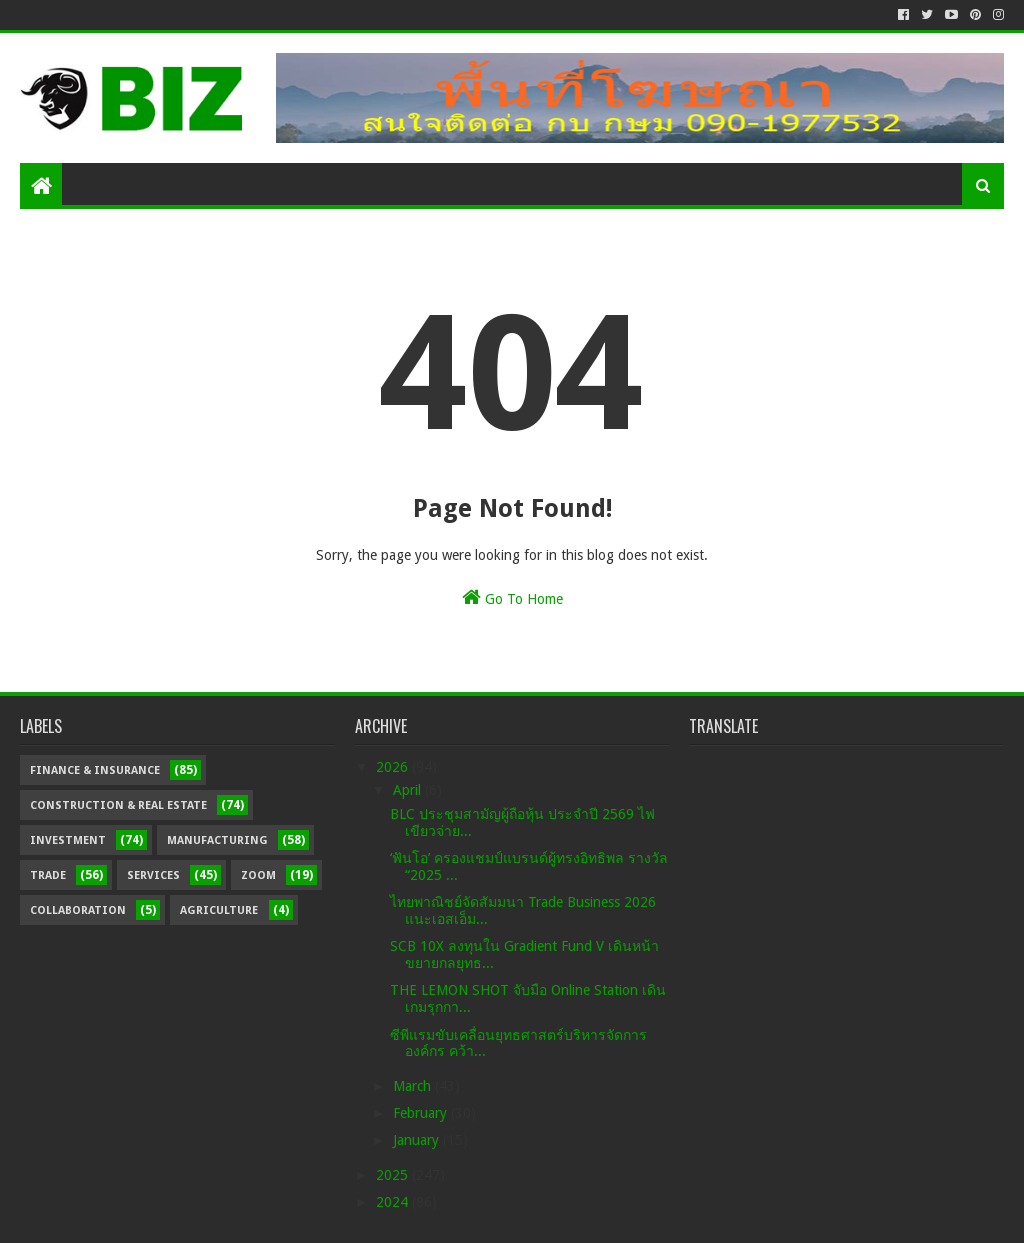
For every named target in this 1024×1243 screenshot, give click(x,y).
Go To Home (512, 597)
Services (153, 875)
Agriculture (219, 910)
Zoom (258, 875)
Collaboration (78, 910)
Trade (48, 875)
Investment (68, 840)
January (418, 1140)
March (414, 1086)
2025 (394, 1175)
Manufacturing (217, 840)
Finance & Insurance (95, 770)
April (409, 790)
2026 (394, 767)
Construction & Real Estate (118, 805)
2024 (394, 1202)
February (422, 1113)
